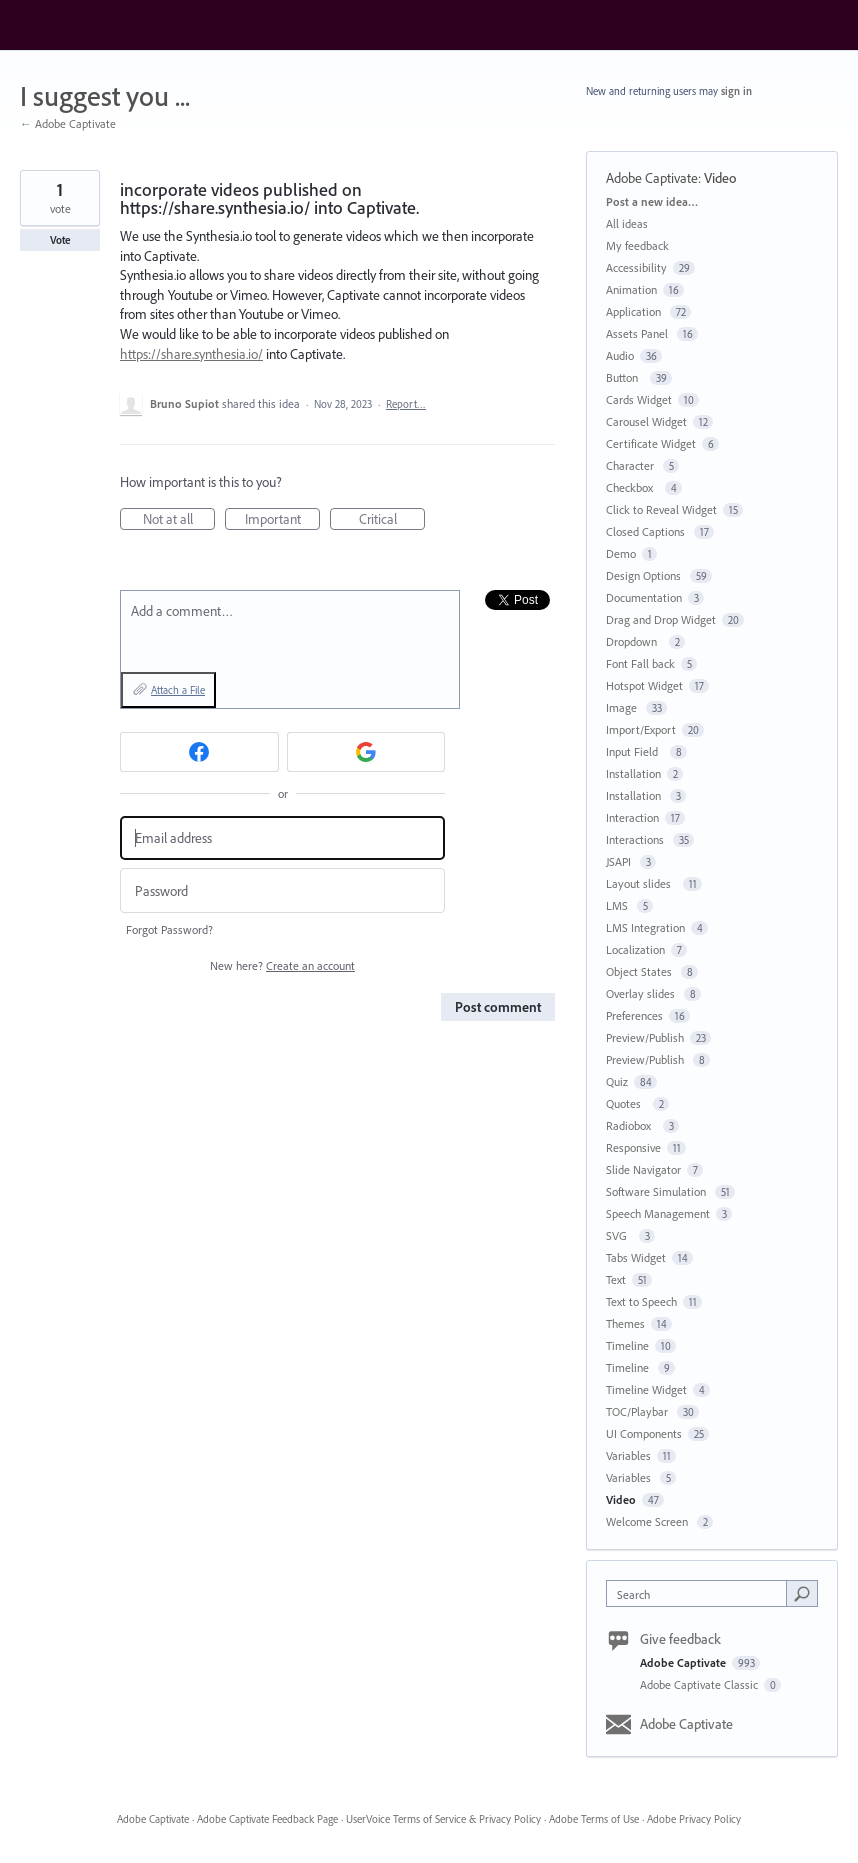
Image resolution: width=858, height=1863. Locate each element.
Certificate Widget (651, 443)
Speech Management (658, 1213)
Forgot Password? (169, 929)
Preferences (634, 1015)
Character (631, 465)
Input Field (635, 751)
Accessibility (636, 267)
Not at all (179, 520)
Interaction (632, 817)
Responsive (633, 1147)
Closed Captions (647, 531)
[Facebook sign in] (199, 752)
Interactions (636, 839)
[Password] (282, 890)
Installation (633, 773)
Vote (60, 240)
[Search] (802, 1593)
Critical (392, 520)
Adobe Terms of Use (594, 1819)
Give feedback (680, 1639)
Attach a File (178, 690)
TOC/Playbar (638, 1411)
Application (635, 311)
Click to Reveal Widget (661, 509)
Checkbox (632, 487)
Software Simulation (657, 1191)
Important (283, 520)
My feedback (637, 245)
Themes (625, 1323)
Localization (635, 949)
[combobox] (701, 1593)
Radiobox (631, 1125)
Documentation (644, 597)
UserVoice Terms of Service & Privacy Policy (443, 1819)
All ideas (627, 223)
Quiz (617, 1081)
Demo (621, 553)
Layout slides (641, 883)
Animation (631, 289)
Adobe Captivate (652, 178)
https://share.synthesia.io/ (191, 354)
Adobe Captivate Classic (700, 1684)
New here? (282, 965)
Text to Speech (641, 1301)
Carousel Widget (646, 421)
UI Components (644, 1433)
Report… (406, 404)
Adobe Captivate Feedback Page (267, 1819)
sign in (736, 91)
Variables (628, 1455)
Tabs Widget (636, 1257)
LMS (618, 905)
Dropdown (634, 641)
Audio (620, 355)
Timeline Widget (646, 1389)
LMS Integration (645, 927)
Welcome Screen (648, 1521)
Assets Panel (638, 333)
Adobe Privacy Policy (694, 1819)
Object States (640, 971)
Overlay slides (642, 993)
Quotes (626, 1103)
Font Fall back (640, 663)
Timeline (627, 1345)
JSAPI (620, 861)
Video (720, 178)
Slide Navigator (643, 1169)
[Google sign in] (366, 752)
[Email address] (282, 838)
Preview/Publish (645, 1037)
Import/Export (641, 729)
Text (616, 1279)
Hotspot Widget (644, 685)
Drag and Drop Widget (661, 619)
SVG (619, 1235)
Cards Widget (639, 399)
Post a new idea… (652, 201)
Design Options (645, 575)
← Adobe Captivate (68, 123)
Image (623, 707)
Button (625, 377)
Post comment (498, 1007)
